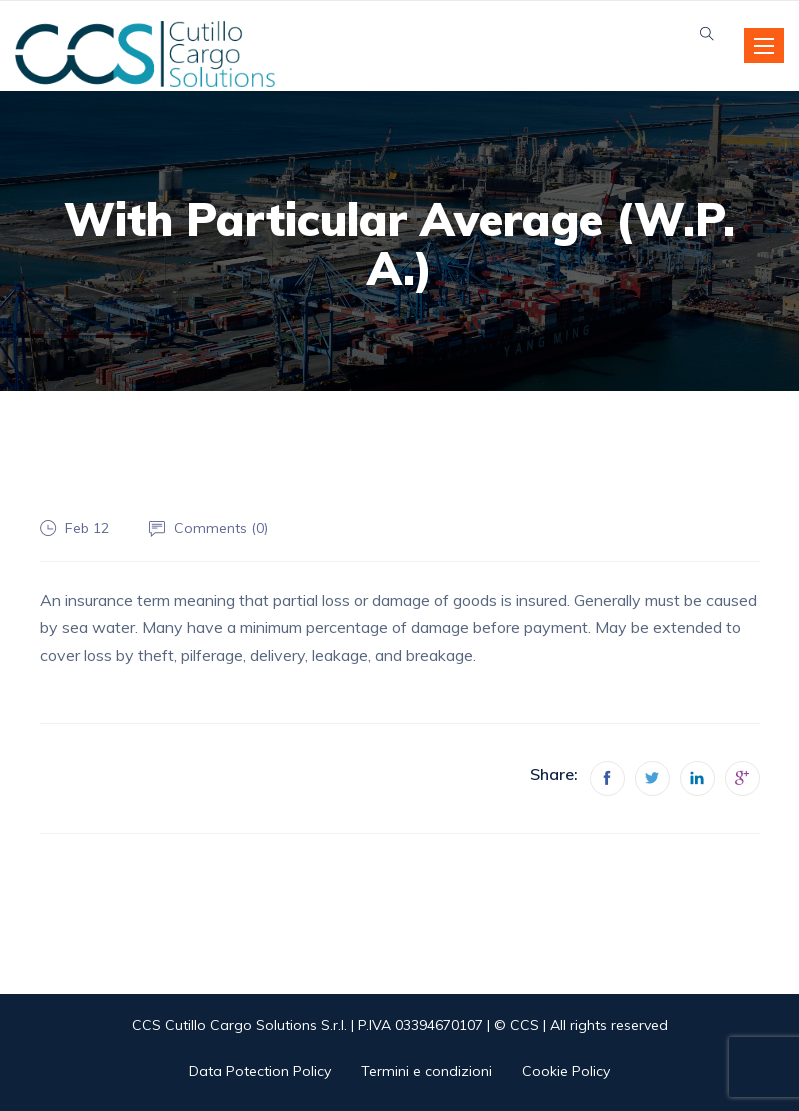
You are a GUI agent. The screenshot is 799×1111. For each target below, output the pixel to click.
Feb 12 (87, 528)
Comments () (221, 528)
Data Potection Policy (260, 1071)
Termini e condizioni (426, 1071)
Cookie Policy (566, 1071)
